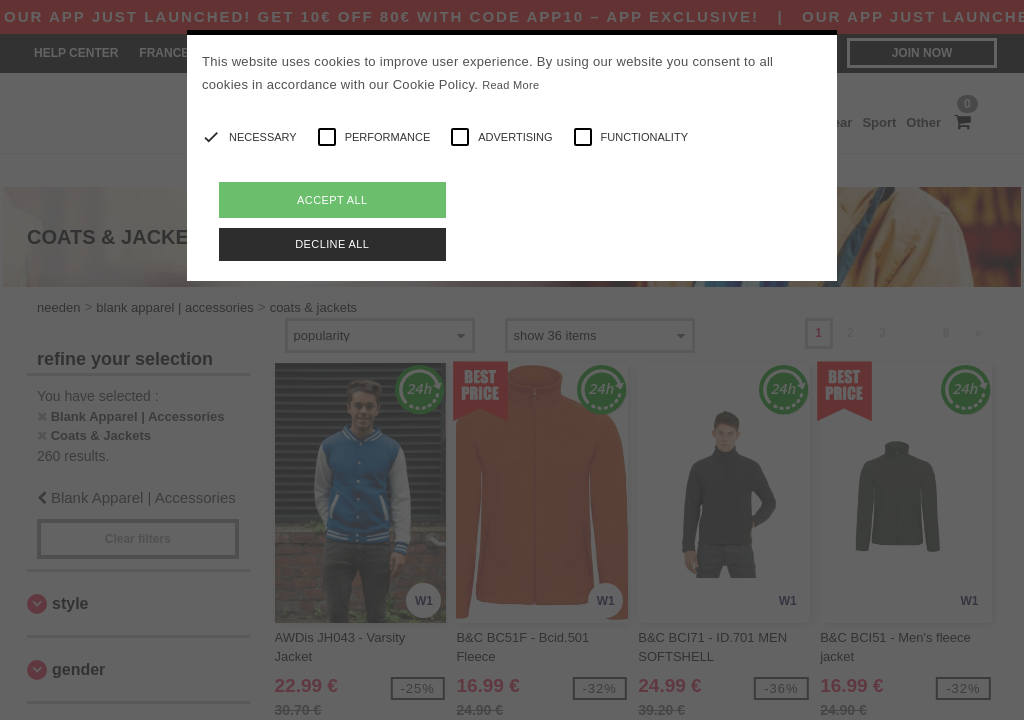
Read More (510, 85)
